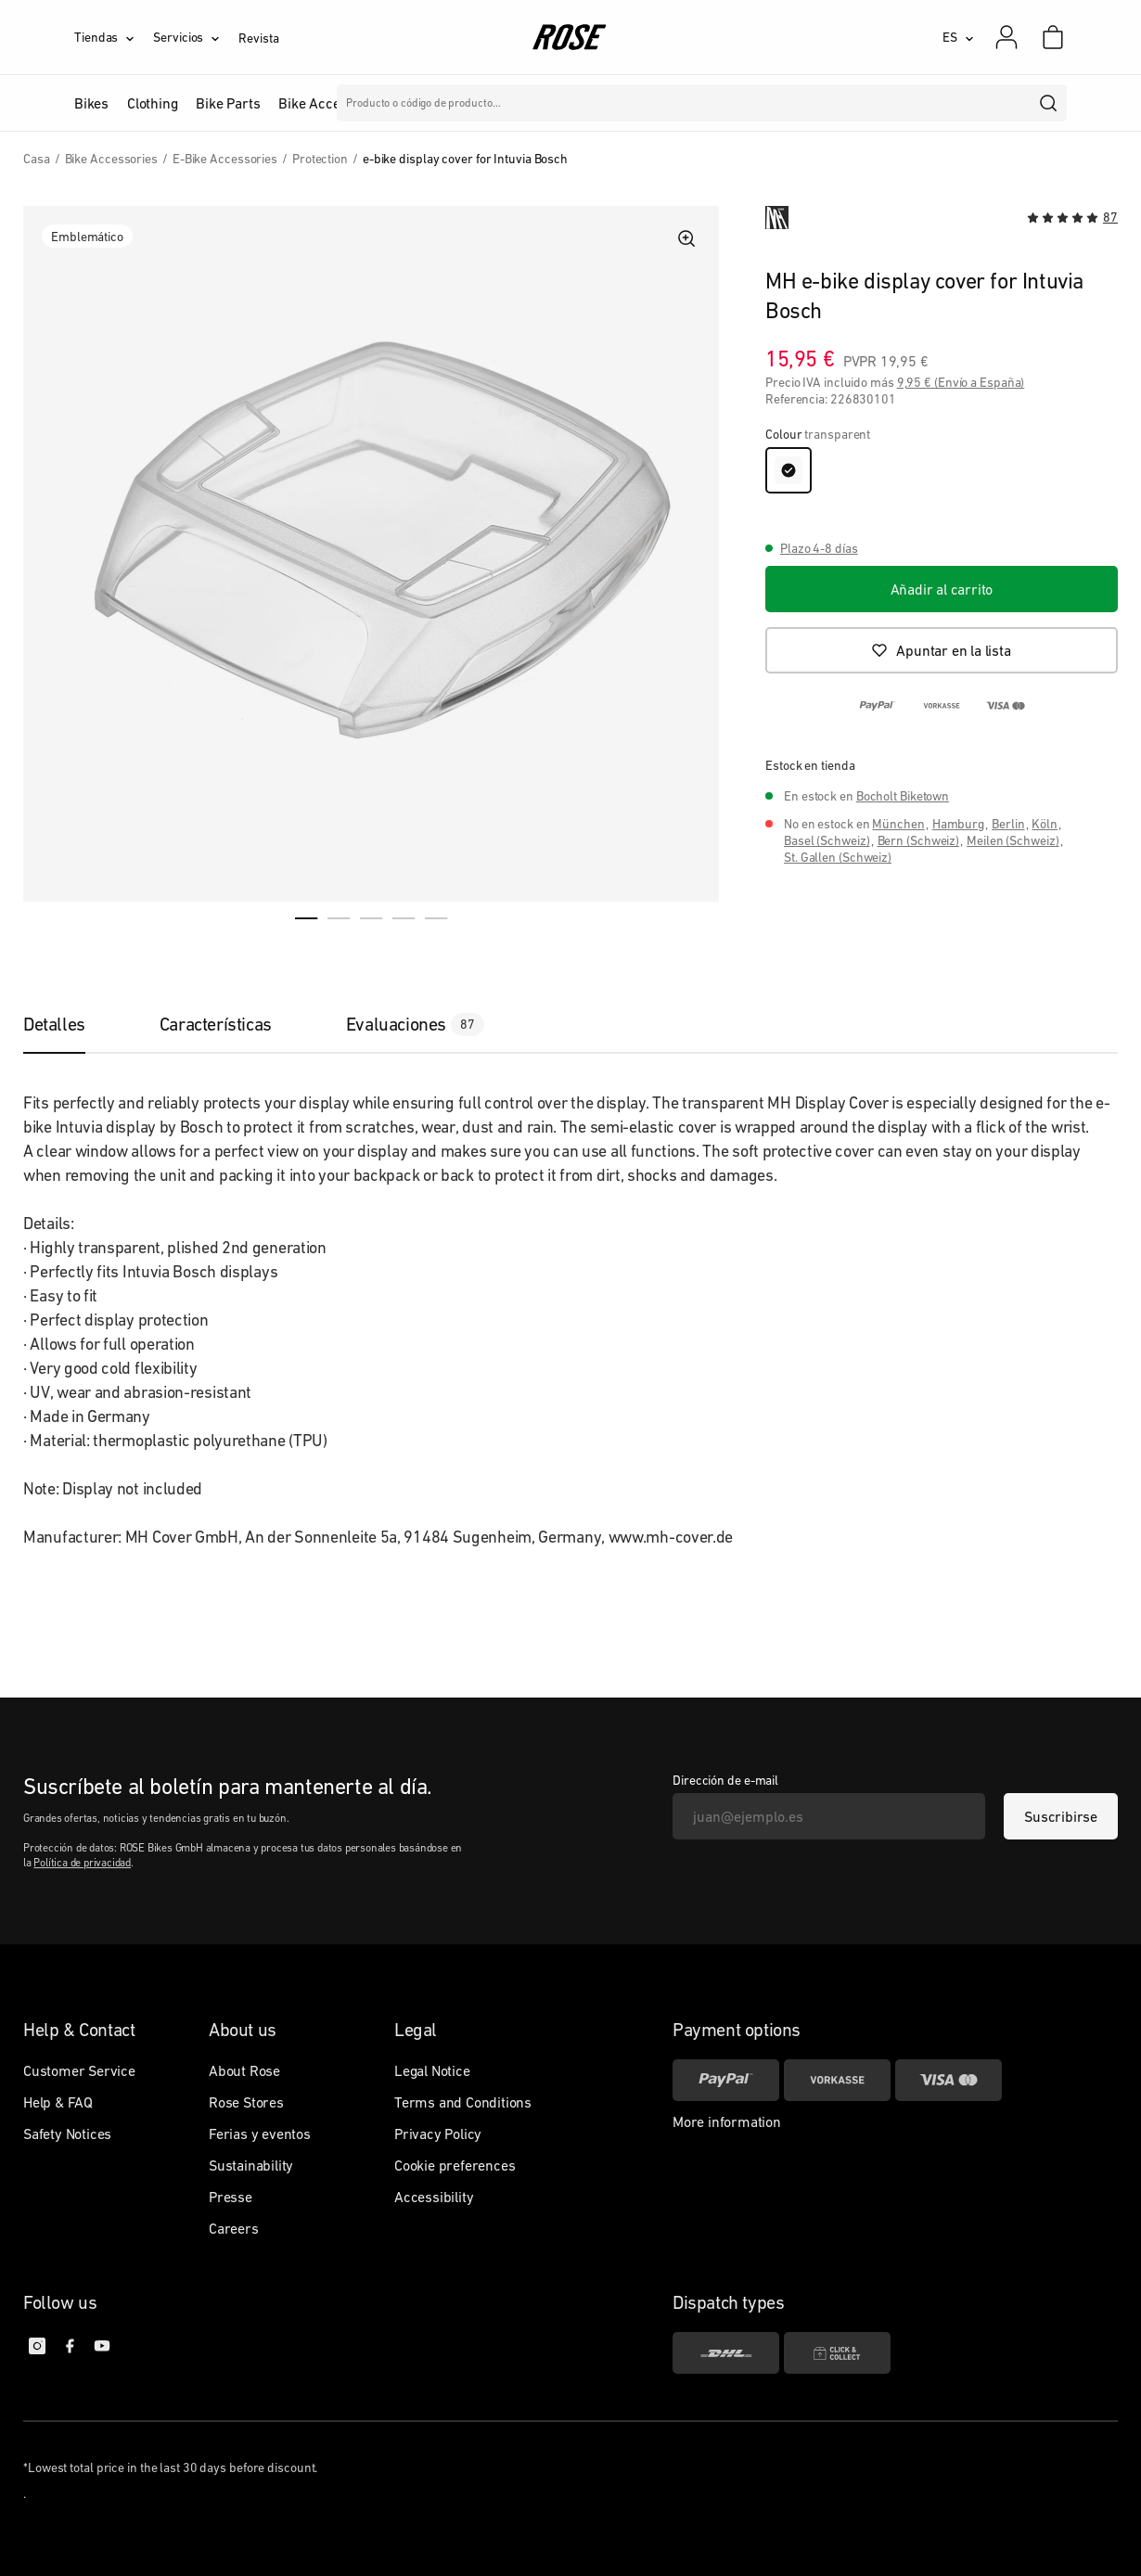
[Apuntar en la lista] (941, 650)
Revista (258, 38)
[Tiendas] (113, 37)
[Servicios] (195, 37)
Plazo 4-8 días (819, 548)
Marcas (492, 103)
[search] (1049, 103)
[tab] (72, 1024)
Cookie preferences (454, 2165)
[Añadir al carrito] (941, 589)
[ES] (958, 37)
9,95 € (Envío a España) (961, 382)
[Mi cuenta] (1006, 37)
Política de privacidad (82, 1862)
